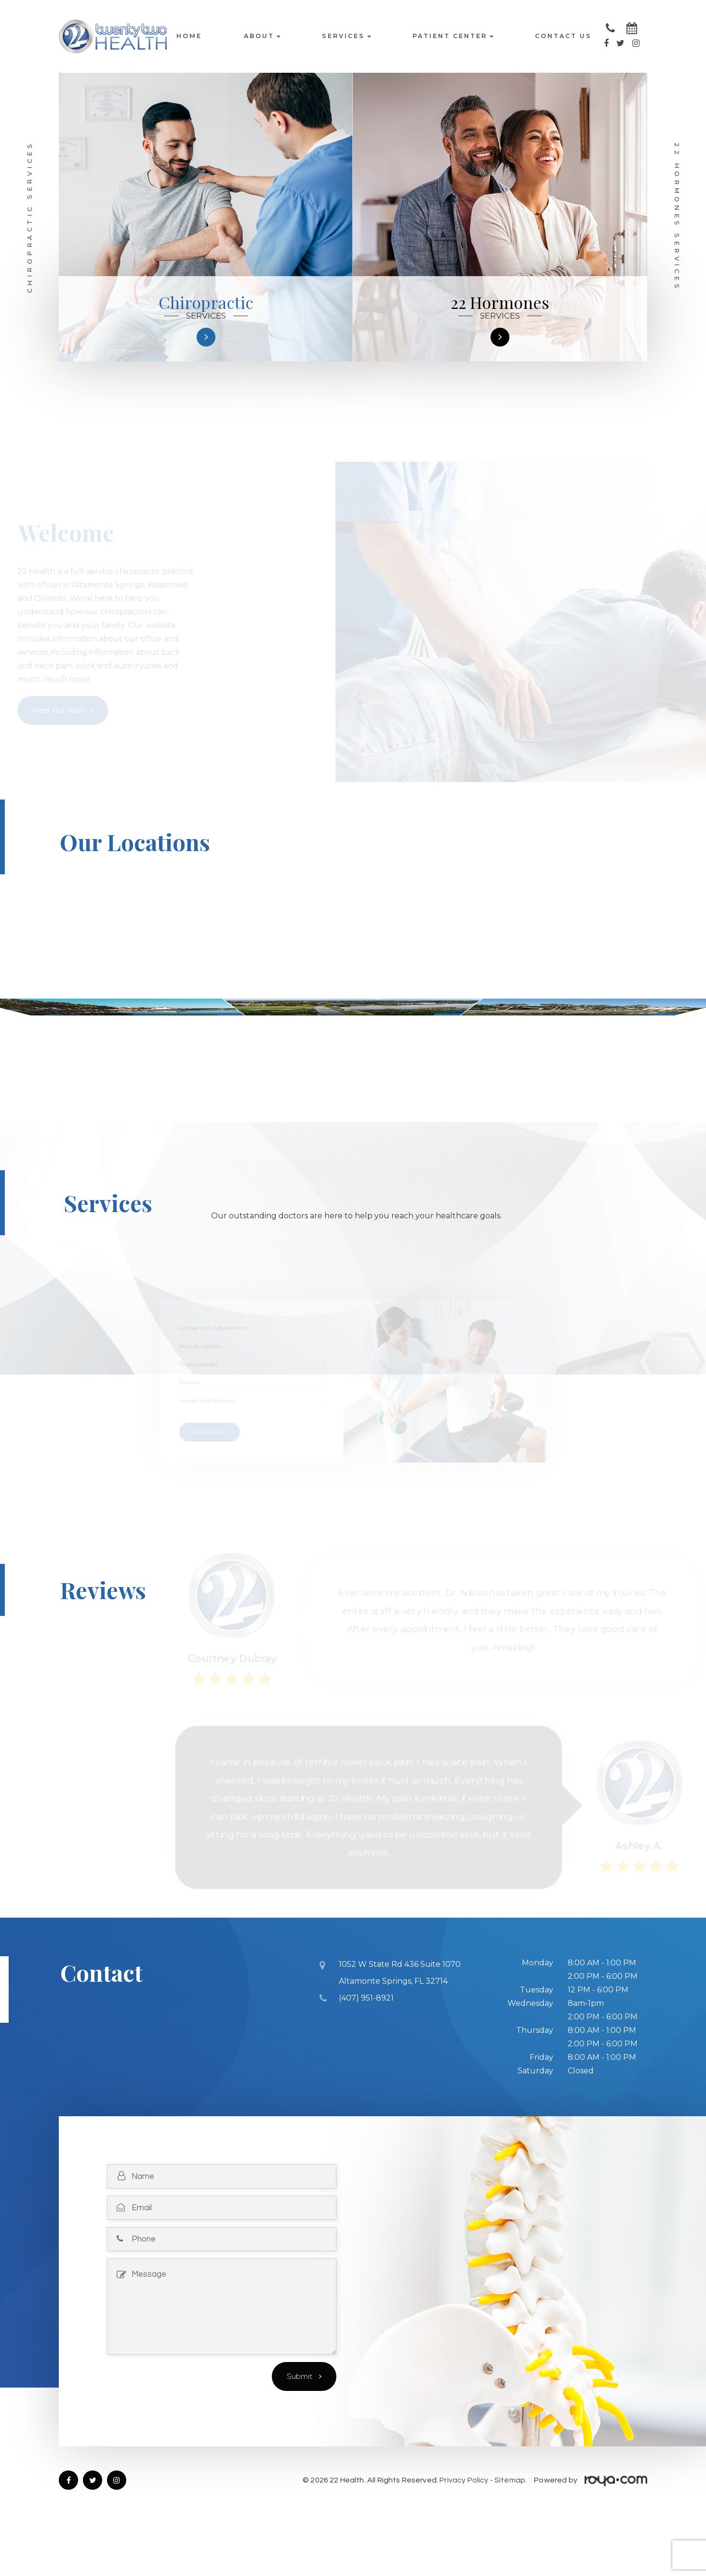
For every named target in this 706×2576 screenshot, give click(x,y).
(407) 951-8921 (366, 2045)
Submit (300, 2425)
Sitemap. (510, 2529)
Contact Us (563, 36)
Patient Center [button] (453, 36)
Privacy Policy (464, 2529)
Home (189, 36)
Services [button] (346, 36)
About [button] (262, 36)
